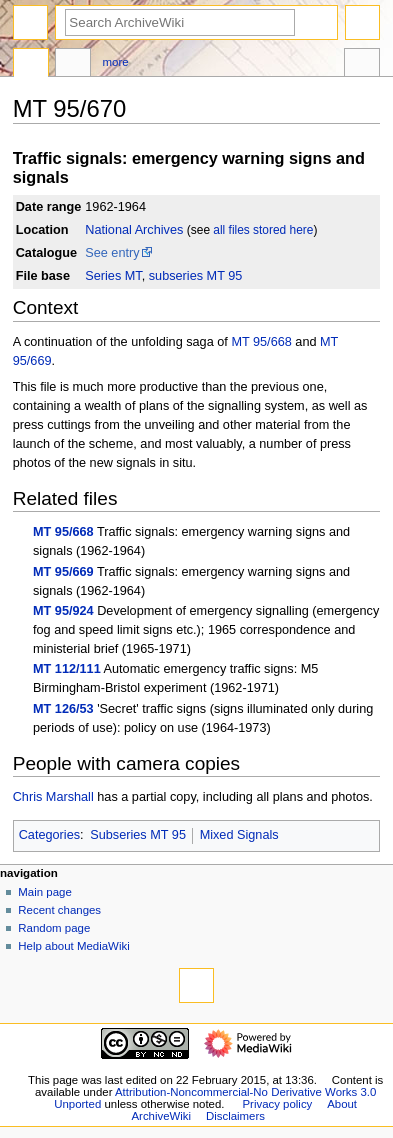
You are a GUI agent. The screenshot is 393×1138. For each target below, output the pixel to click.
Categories (49, 835)
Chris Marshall (53, 797)
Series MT (113, 276)
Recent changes (59, 910)
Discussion (73, 65)
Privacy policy (277, 1104)
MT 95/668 (261, 342)
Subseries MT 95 (138, 835)
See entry (112, 253)
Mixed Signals (239, 835)
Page (31, 65)
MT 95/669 (63, 572)
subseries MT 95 (196, 276)
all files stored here (263, 230)
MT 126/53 (63, 709)
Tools (362, 65)
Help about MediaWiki (73, 946)
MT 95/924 (63, 611)
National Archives (134, 230)
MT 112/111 (67, 669)
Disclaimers (235, 1116)
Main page (45, 892)
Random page (54, 928)
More (116, 62)
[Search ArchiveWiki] (180, 22)
